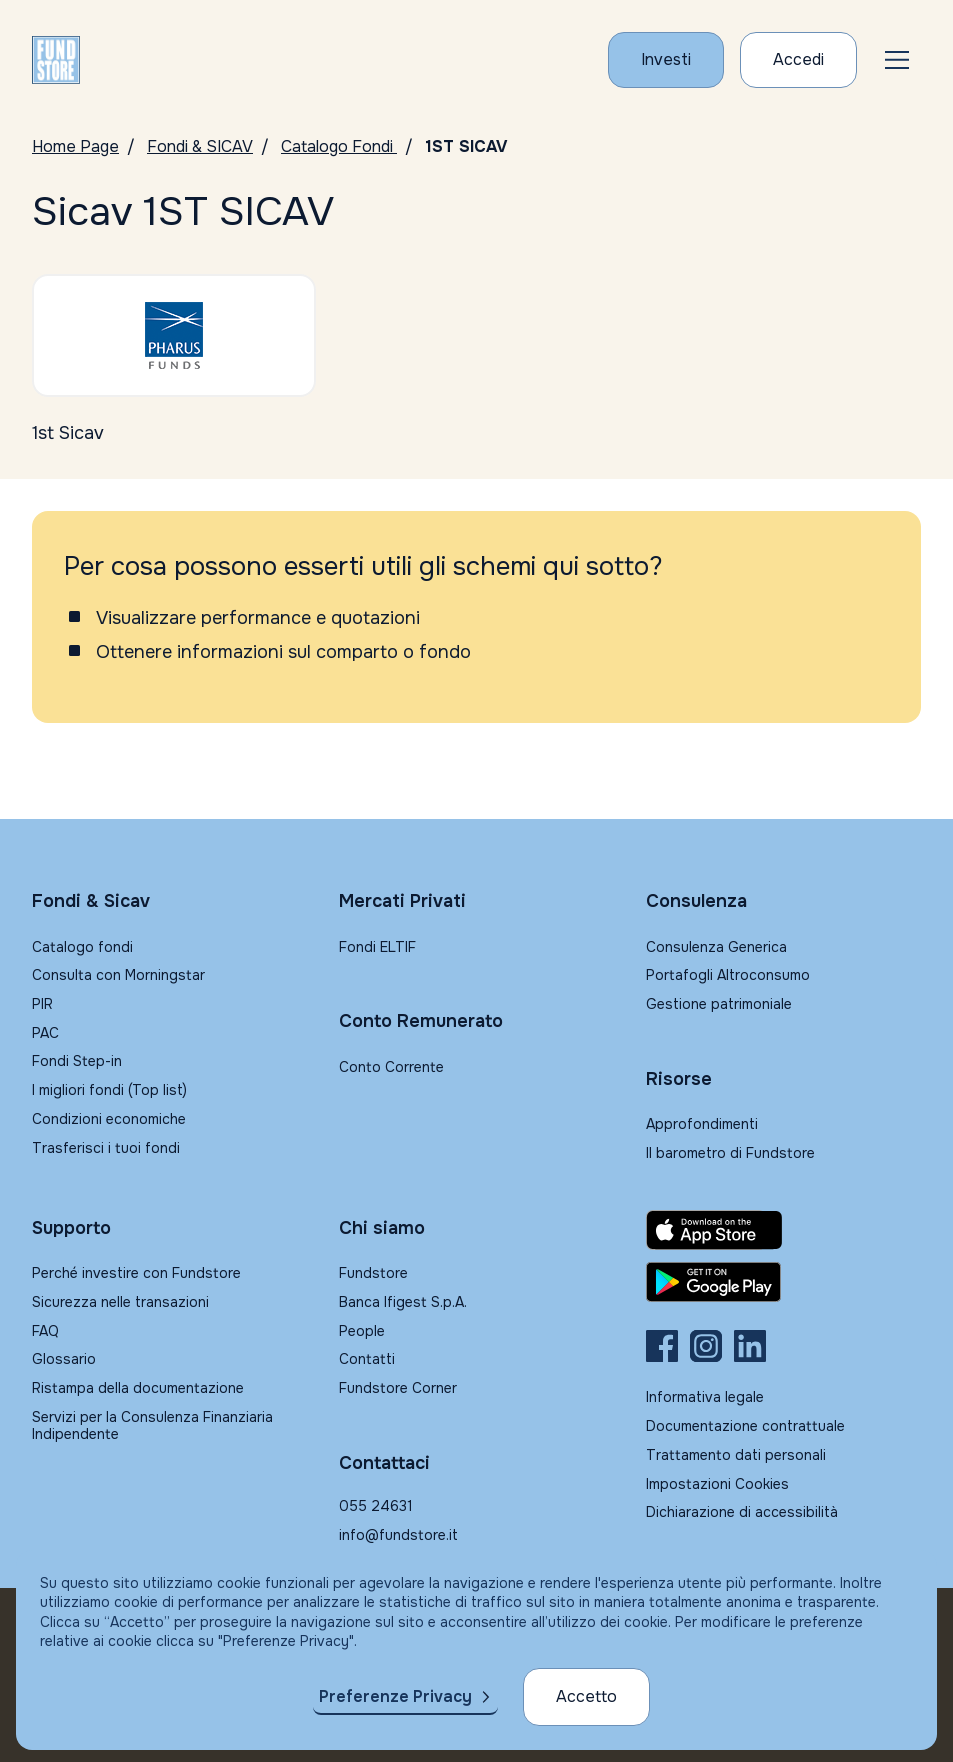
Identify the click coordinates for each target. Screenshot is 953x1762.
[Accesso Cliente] (798, 60)
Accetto (586, 1696)
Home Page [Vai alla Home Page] (75, 146)
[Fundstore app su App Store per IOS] (783, 1230)
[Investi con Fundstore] (666, 60)
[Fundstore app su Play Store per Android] (783, 1282)
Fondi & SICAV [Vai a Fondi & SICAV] (200, 146)
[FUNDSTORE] (56, 60)
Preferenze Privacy (395, 1696)
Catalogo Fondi (339, 146)
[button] (897, 60)
